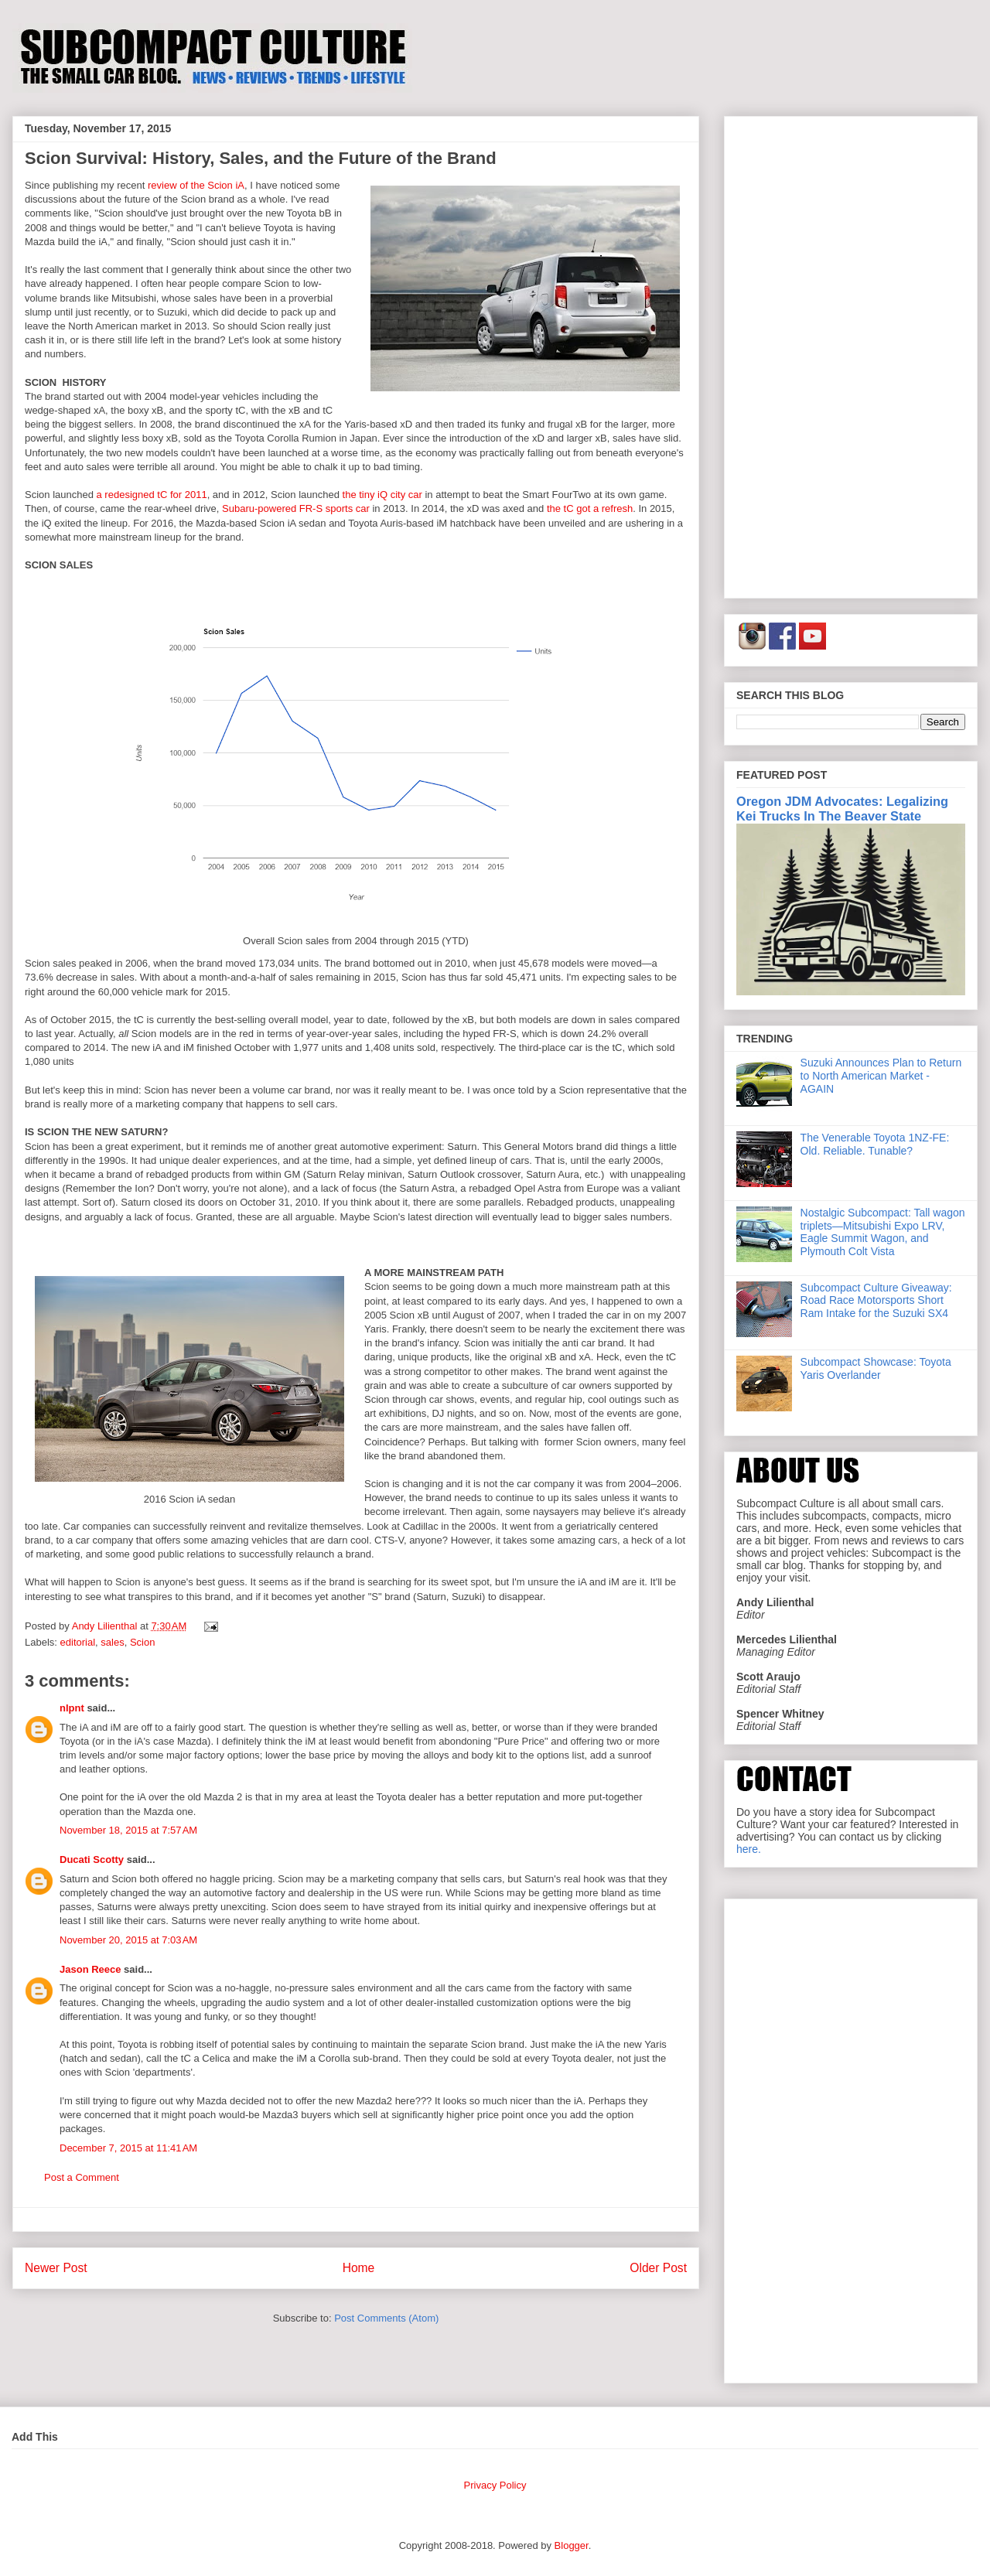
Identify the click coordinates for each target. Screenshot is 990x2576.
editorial (78, 1642)
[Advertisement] (850, 354)
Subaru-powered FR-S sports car (296, 508)
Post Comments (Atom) (386, 2318)
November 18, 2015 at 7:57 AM (128, 1830)
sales (112, 1642)
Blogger (572, 2545)
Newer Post (56, 2267)
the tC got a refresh (590, 508)
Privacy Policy (495, 2485)
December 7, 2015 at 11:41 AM (128, 2148)
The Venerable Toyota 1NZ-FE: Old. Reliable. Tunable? (875, 1144)
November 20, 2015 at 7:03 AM (128, 1940)
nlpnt (72, 1708)
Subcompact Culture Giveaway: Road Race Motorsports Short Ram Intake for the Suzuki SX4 (876, 1300)
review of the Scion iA (196, 185)
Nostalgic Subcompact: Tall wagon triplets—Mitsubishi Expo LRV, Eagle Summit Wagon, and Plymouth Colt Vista (883, 1231)
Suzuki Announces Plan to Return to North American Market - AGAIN (881, 1075)
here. (748, 1849)
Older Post (658, 2267)
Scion (142, 1642)
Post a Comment (81, 2177)
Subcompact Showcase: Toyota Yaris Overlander (876, 1368)
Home (359, 2267)
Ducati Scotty (92, 1859)
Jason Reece (90, 1969)
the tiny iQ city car (382, 494)
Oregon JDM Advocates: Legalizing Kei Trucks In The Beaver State (842, 808)
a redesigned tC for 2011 (152, 494)
